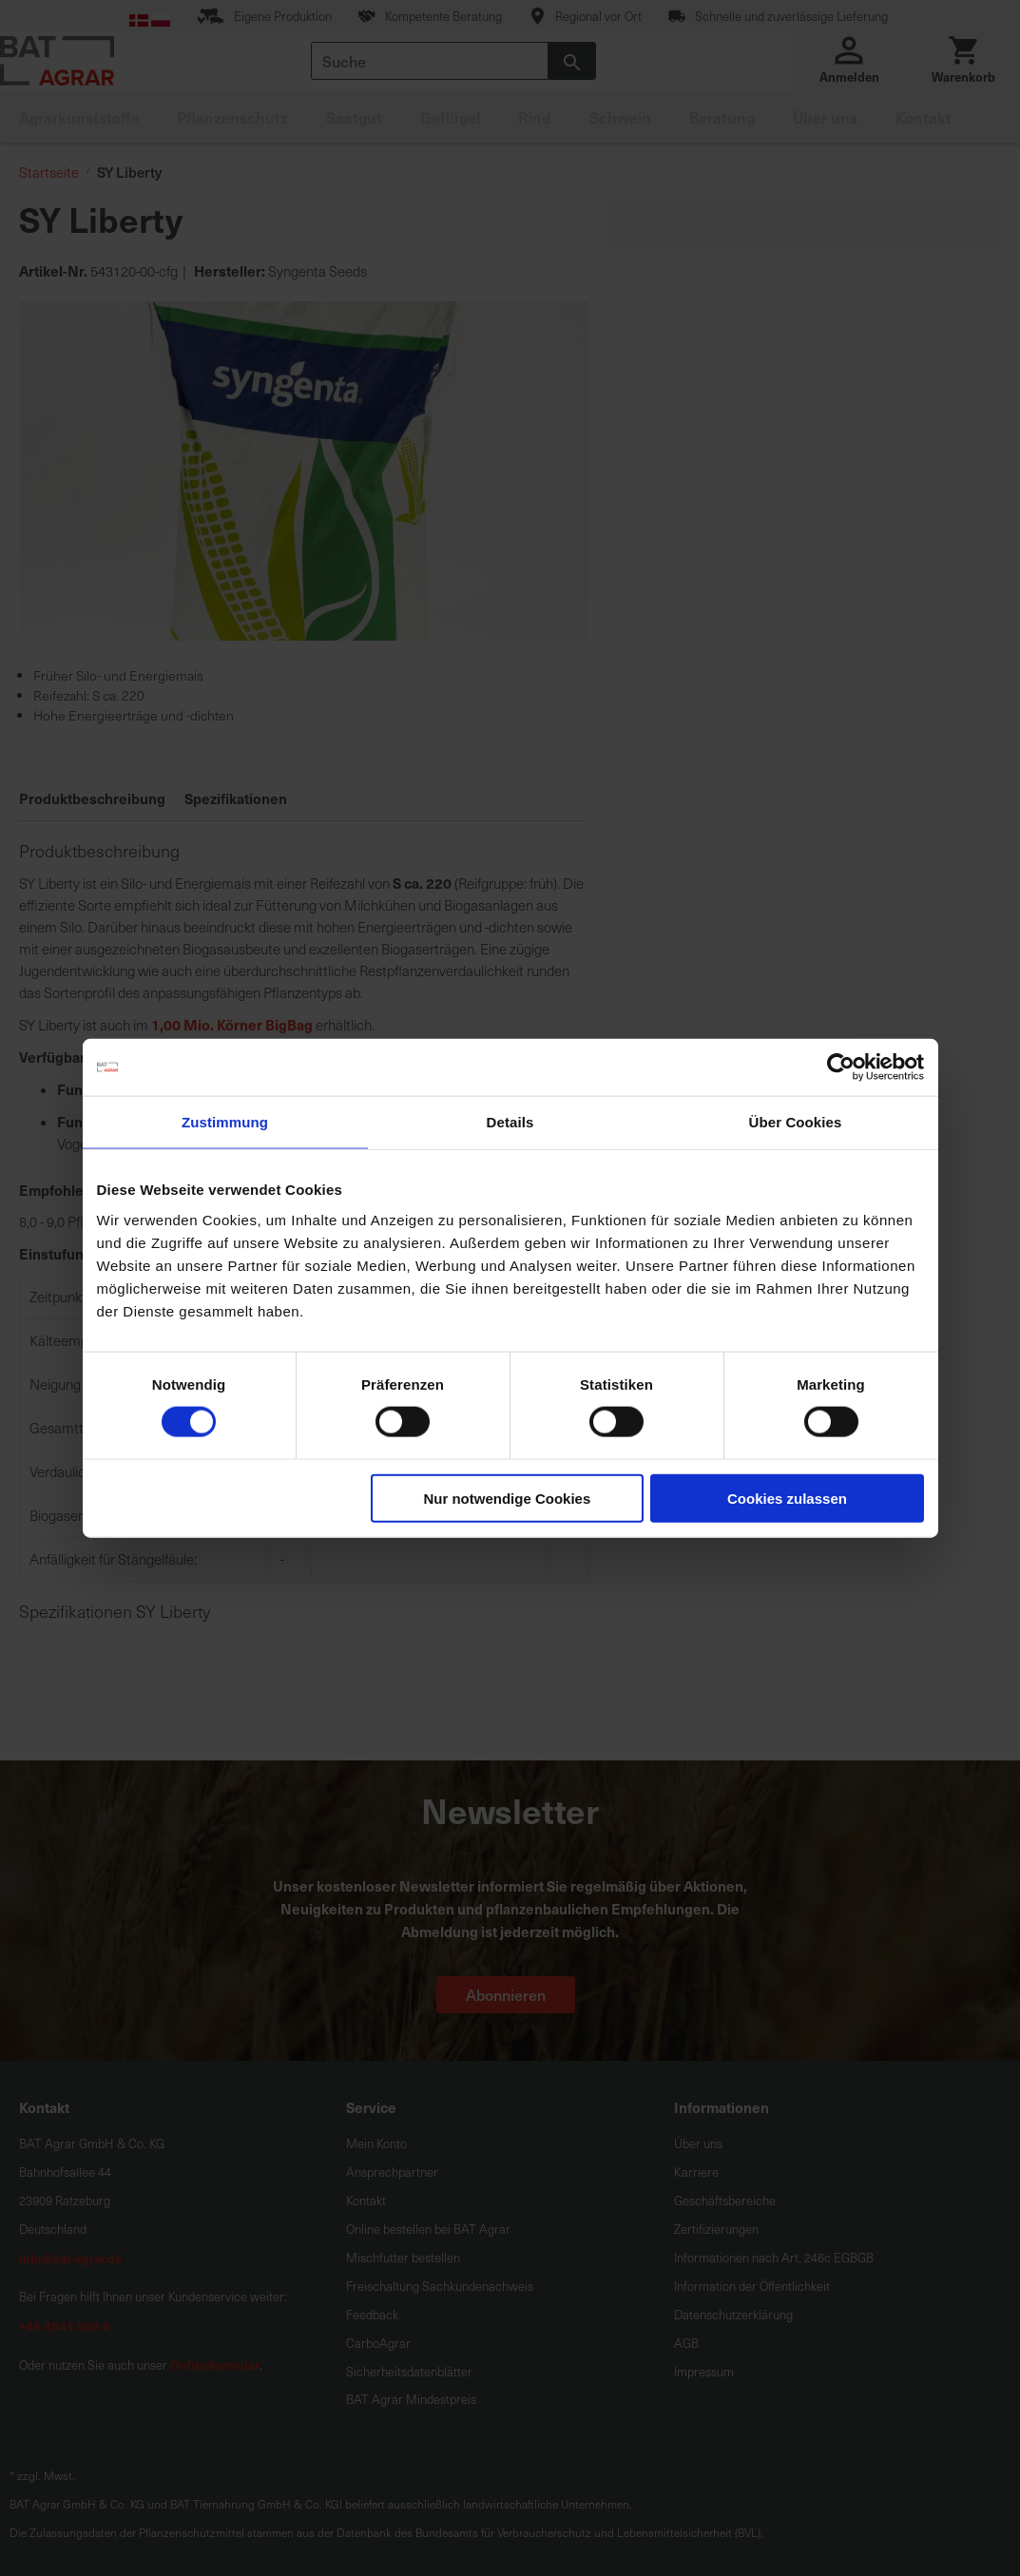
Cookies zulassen (787, 1498)
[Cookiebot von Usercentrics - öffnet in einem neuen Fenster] (841, 1067)
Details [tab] (510, 1122)
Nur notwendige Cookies (506, 1498)
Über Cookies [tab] (795, 1122)
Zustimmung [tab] (225, 1122)
